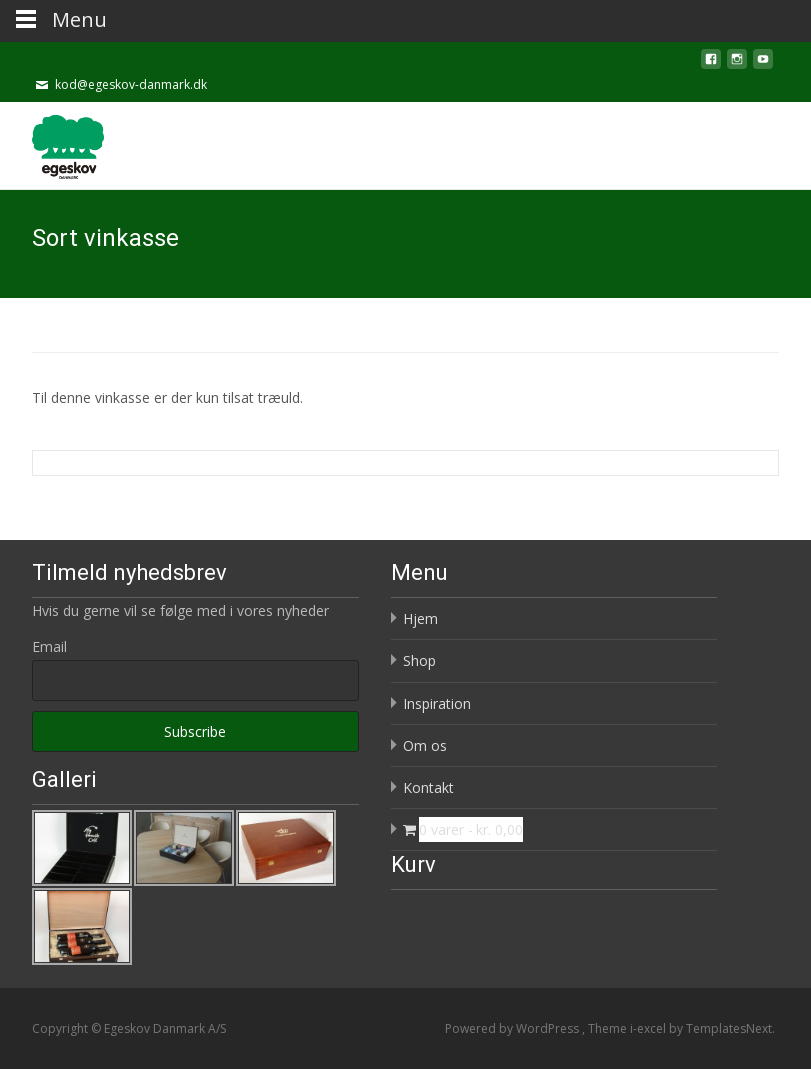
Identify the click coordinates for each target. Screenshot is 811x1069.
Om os (425, 745)
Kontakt (428, 787)
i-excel (649, 1028)
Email (49, 646)
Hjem (420, 618)
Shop (419, 660)
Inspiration (437, 703)
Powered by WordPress (513, 1028)
